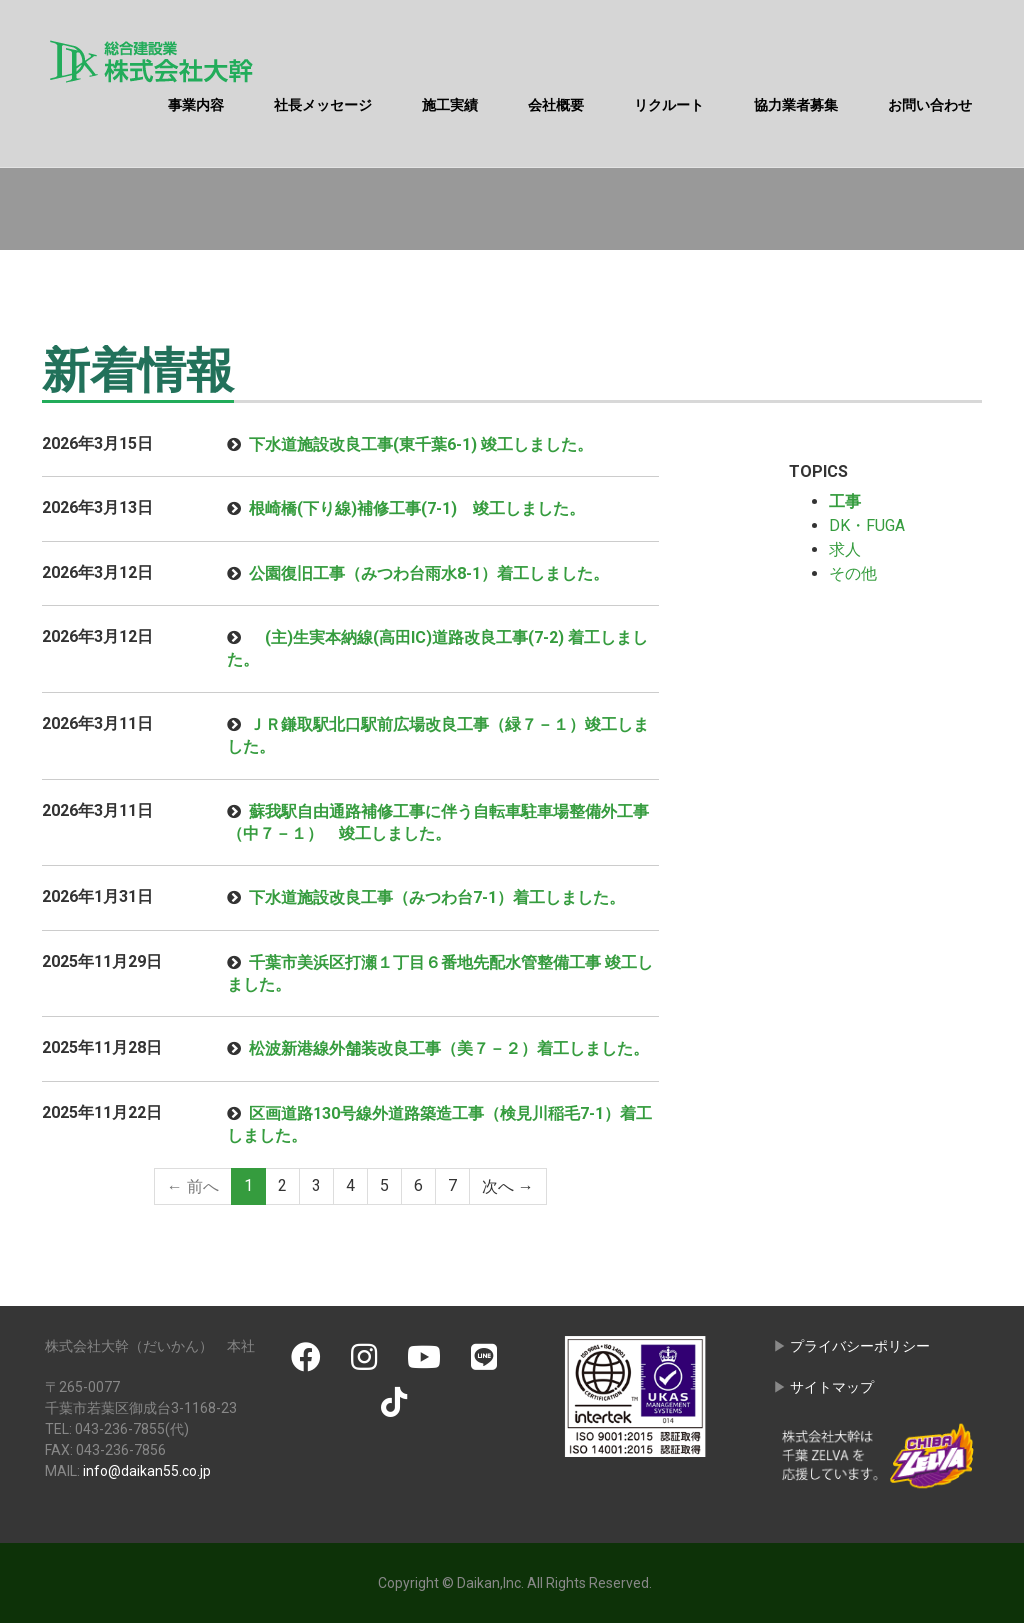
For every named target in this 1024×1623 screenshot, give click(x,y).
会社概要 (556, 105)
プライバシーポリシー (860, 1346)
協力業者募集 (796, 105)
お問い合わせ (930, 105)
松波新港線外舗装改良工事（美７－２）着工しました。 (449, 1048)
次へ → (508, 1185)
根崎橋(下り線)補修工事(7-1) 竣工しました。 (417, 508)
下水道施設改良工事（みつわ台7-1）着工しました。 (437, 897)
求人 (845, 549)
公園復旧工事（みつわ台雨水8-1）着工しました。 (429, 573)
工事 (845, 501)
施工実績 (450, 105)
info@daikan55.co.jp (147, 1471)
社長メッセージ (323, 105)
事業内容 (196, 105)
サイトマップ (832, 1387)
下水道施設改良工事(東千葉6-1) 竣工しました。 (421, 444)
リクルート (669, 105)
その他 (853, 573)
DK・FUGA (867, 525)
